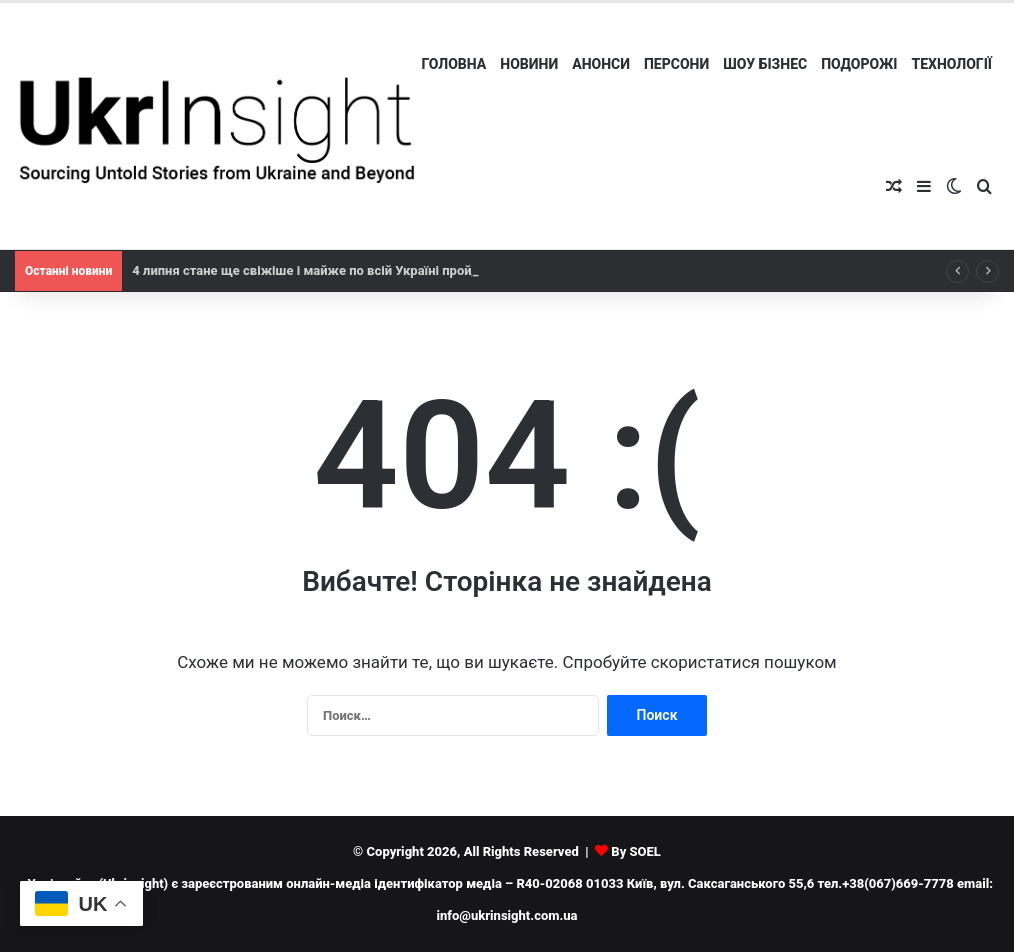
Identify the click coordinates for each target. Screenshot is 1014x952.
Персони (676, 64)
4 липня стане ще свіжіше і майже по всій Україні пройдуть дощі (333, 270)
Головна (454, 64)
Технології (951, 64)
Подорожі (859, 64)
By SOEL (636, 851)
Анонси (601, 64)
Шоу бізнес (765, 64)
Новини (529, 64)
